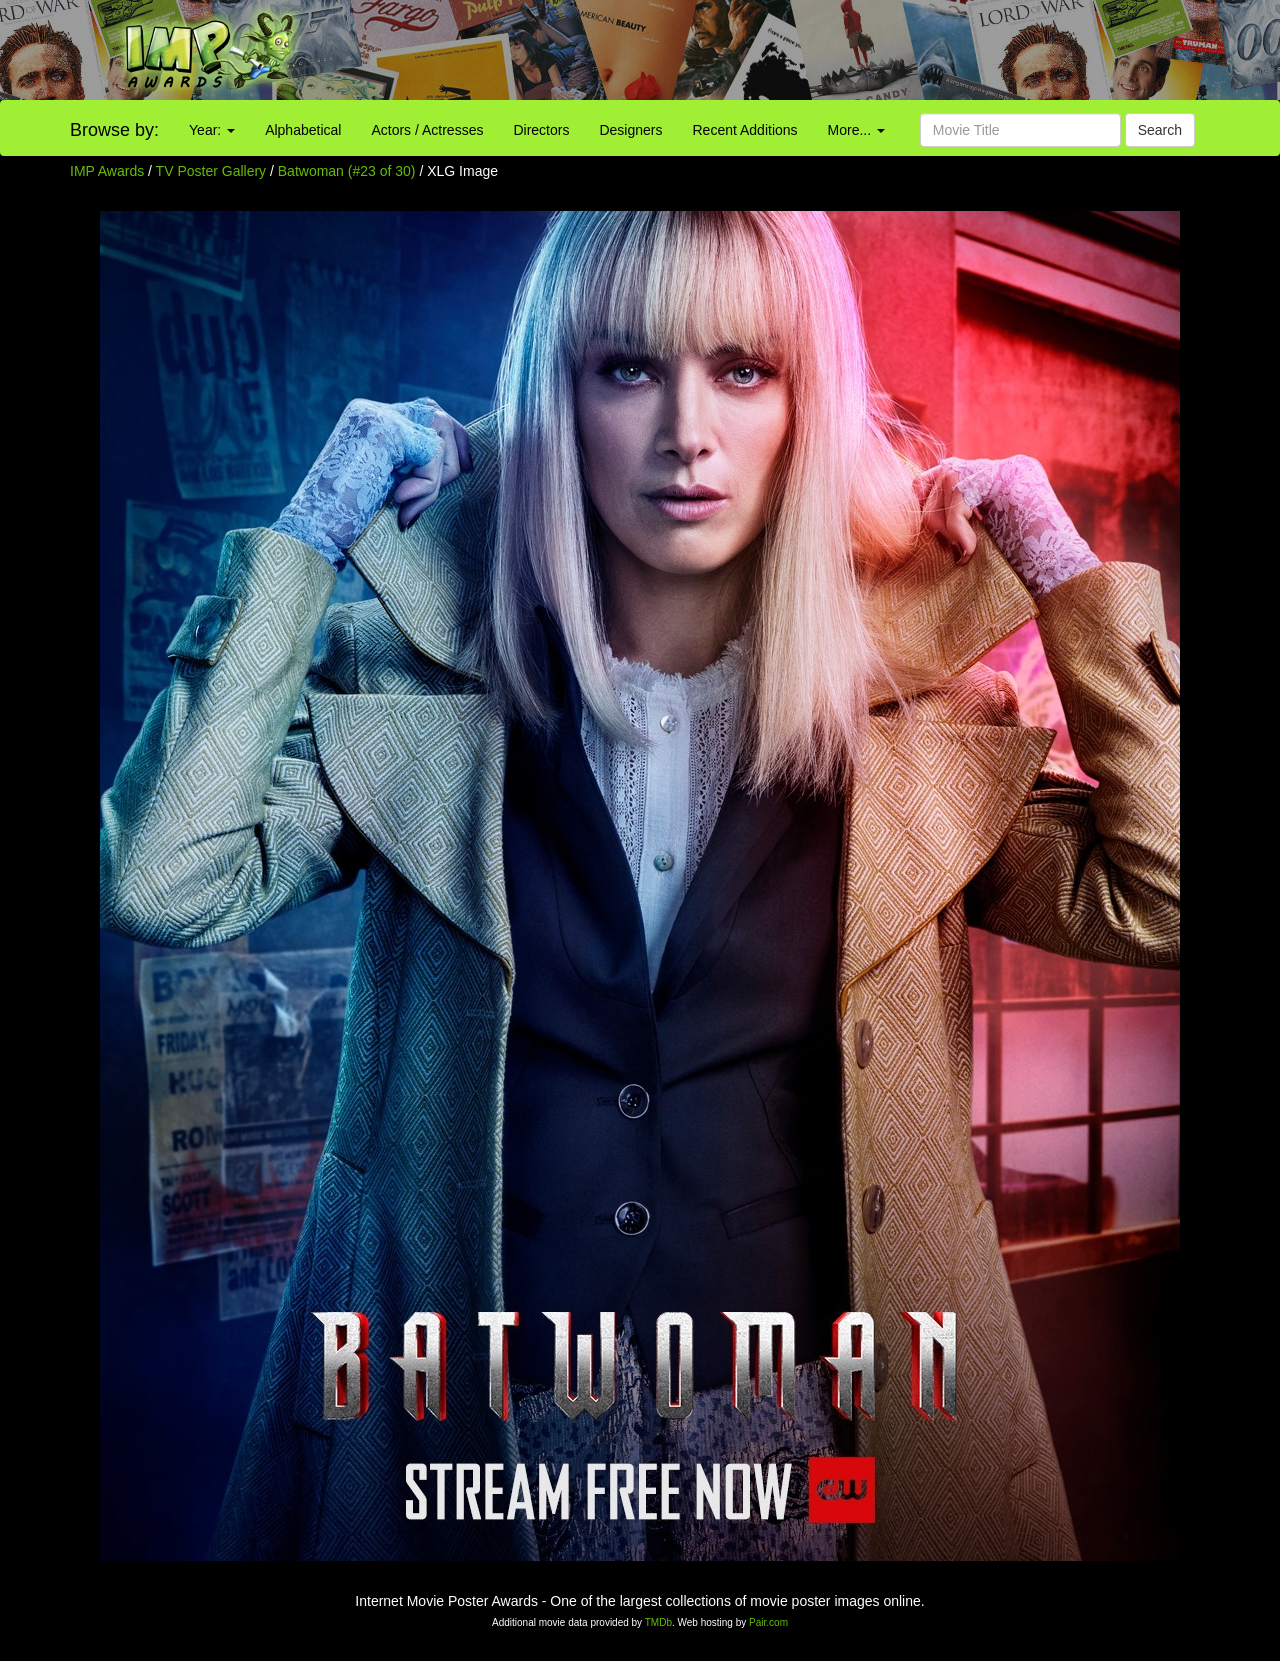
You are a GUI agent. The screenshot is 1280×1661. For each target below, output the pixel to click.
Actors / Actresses (427, 130)
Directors (541, 130)
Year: (212, 130)
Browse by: (114, 130)
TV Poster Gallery (211, 171)
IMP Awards (107, 171)
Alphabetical (303, 130)
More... (856, 130)
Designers (630, 130)
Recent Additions (745, 130)
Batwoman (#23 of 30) (347, 171)
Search (1160, 130)
